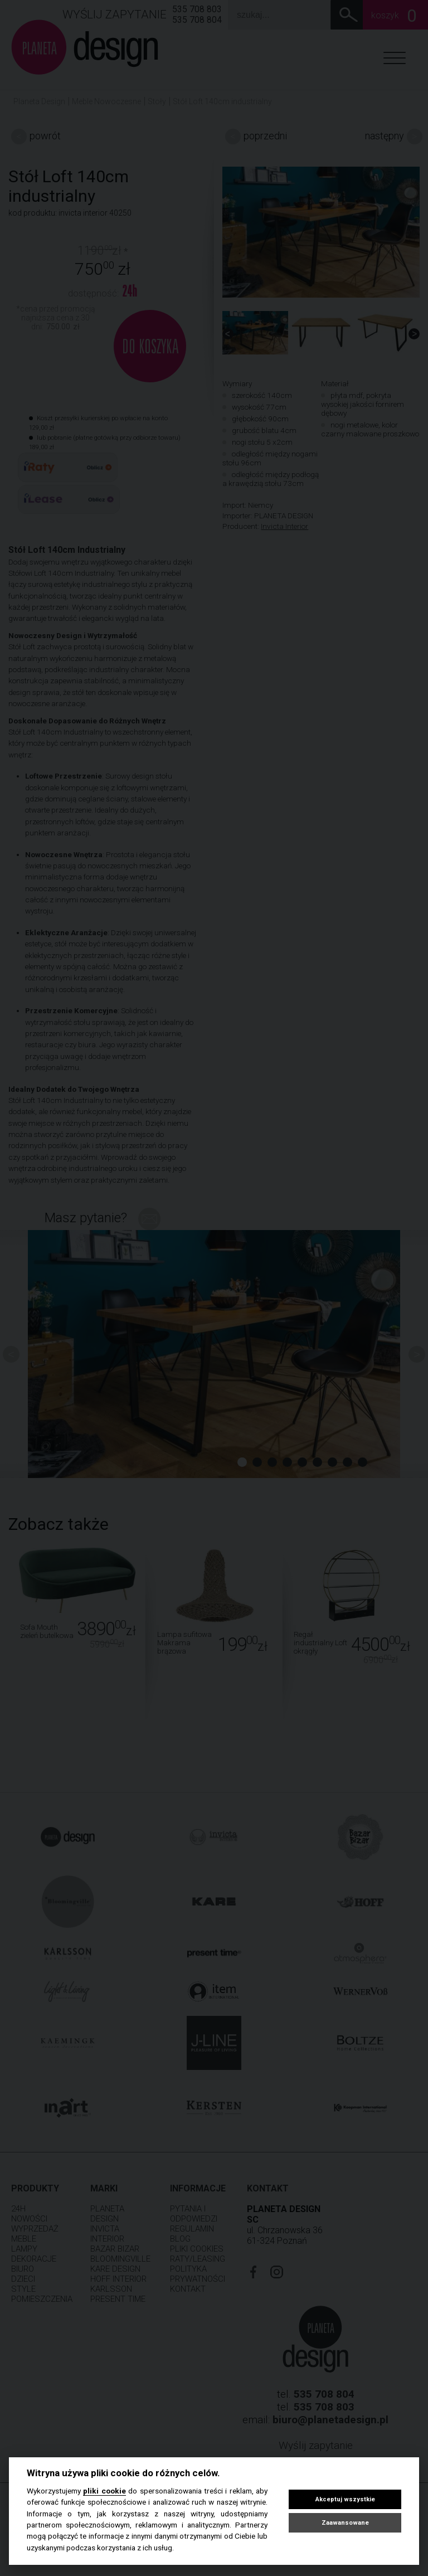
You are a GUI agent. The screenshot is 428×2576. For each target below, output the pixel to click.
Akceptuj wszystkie (345, 2499)
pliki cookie (104, 2490)
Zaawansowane (345, 2522)
